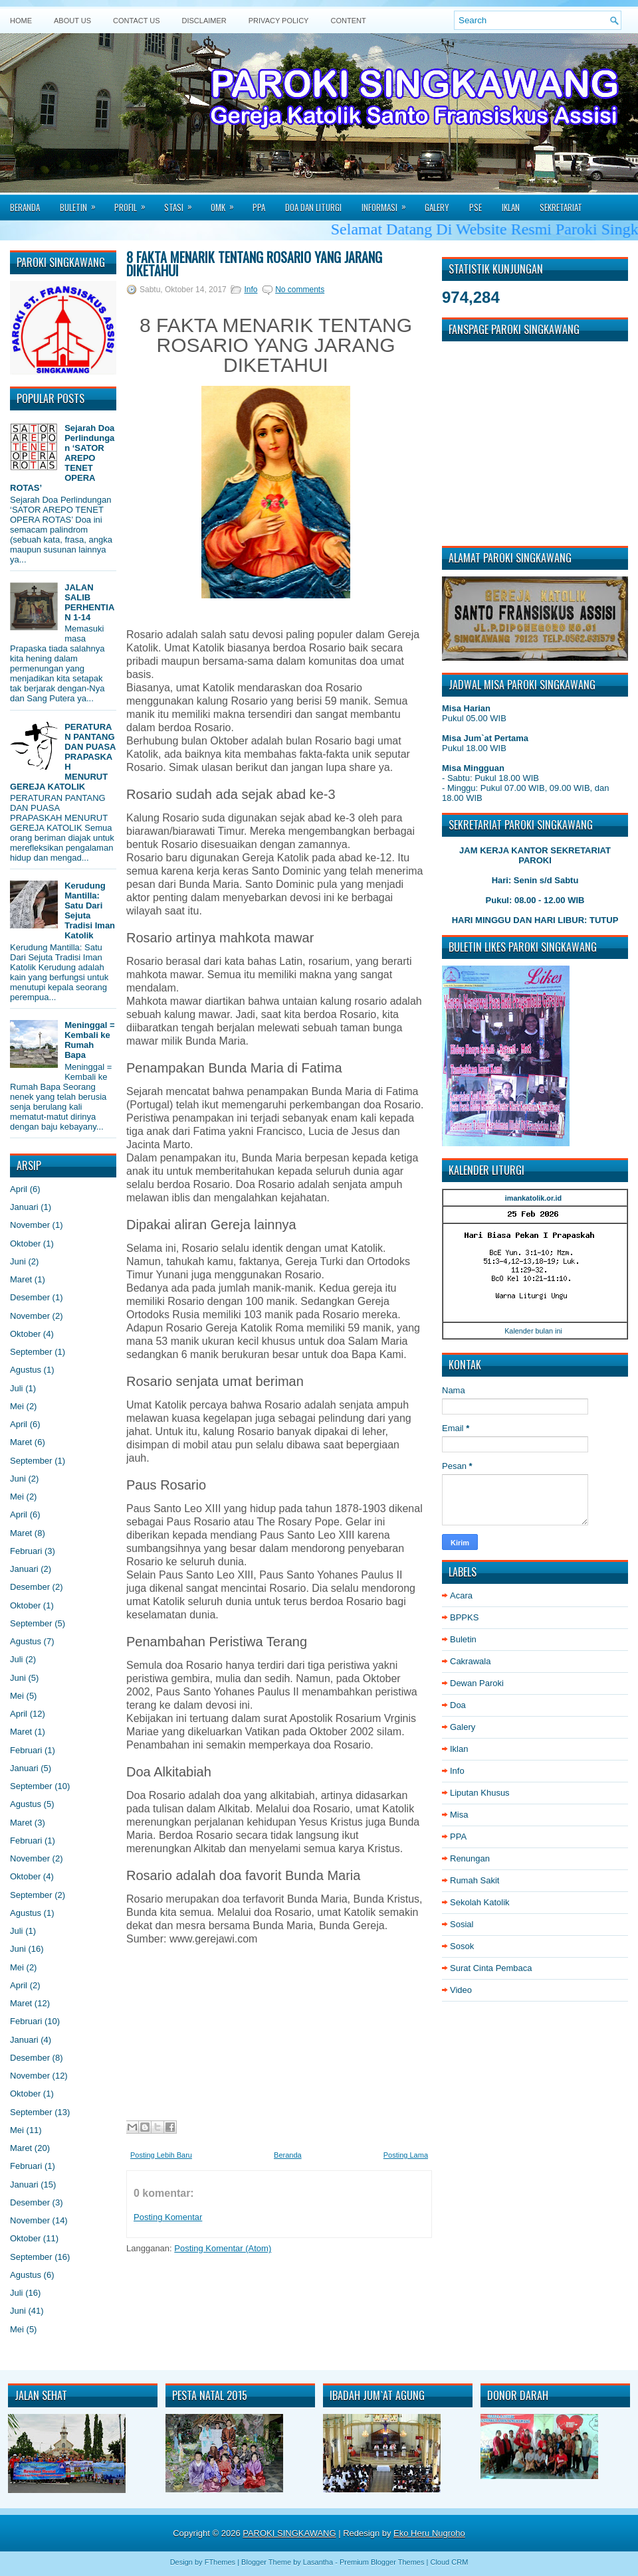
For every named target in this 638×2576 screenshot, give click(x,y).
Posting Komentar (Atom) (222, 2248)
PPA (259, 207)
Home (21, 21)
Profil (134, 203)
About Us (72, 21)
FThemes (220, 2562)
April (18, 1189)
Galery (437, 207)
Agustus (25, 1370)
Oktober (25, 1243)
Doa (458, 1705)
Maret (21, 1279)
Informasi (388, 203)
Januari (24, 1207)
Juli (16, 1388)
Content (348, 21)
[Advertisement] (275, 2029)
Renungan (470, 1858)
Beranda (25, 207)
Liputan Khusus (480, 1793)
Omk (227, 203)
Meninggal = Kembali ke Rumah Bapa (89, 1040)
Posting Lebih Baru (161, 2155)
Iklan (511, 207)
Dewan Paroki (477, 1683)
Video (461, 1990)
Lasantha (318, 2562)
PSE (475, 207)
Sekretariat (561, 207)
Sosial (461, 1924)
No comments (299, 289)
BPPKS (464, 1617)
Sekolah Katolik (480, 1902)
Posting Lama (405, 2155)
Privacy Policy (279, 21)
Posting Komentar (168, 2217)
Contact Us (136, 21)
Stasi (182, 203)
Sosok (462, 1946)
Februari (26, 1551)
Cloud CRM (449, 2562)
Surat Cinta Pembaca (491, 1968)
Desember (30, 1297)
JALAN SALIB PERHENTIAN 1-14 (89, 602)
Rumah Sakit (474, 1880)
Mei (17, 1406)
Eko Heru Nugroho (429, 2533)
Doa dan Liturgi (313, 207)
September (31, 1352)
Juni (18, 1261)
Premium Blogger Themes (382, 2562)
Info (250, 289)
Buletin (82, 203)
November (30, 1225)
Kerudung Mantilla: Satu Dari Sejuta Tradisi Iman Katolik (89, 910)
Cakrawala (470, 1661)
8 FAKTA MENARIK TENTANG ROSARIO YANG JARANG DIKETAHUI (254, 263)
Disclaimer (204, 21)
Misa (459, 1815)
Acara (461, 1595)
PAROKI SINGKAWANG (289, 2533)
